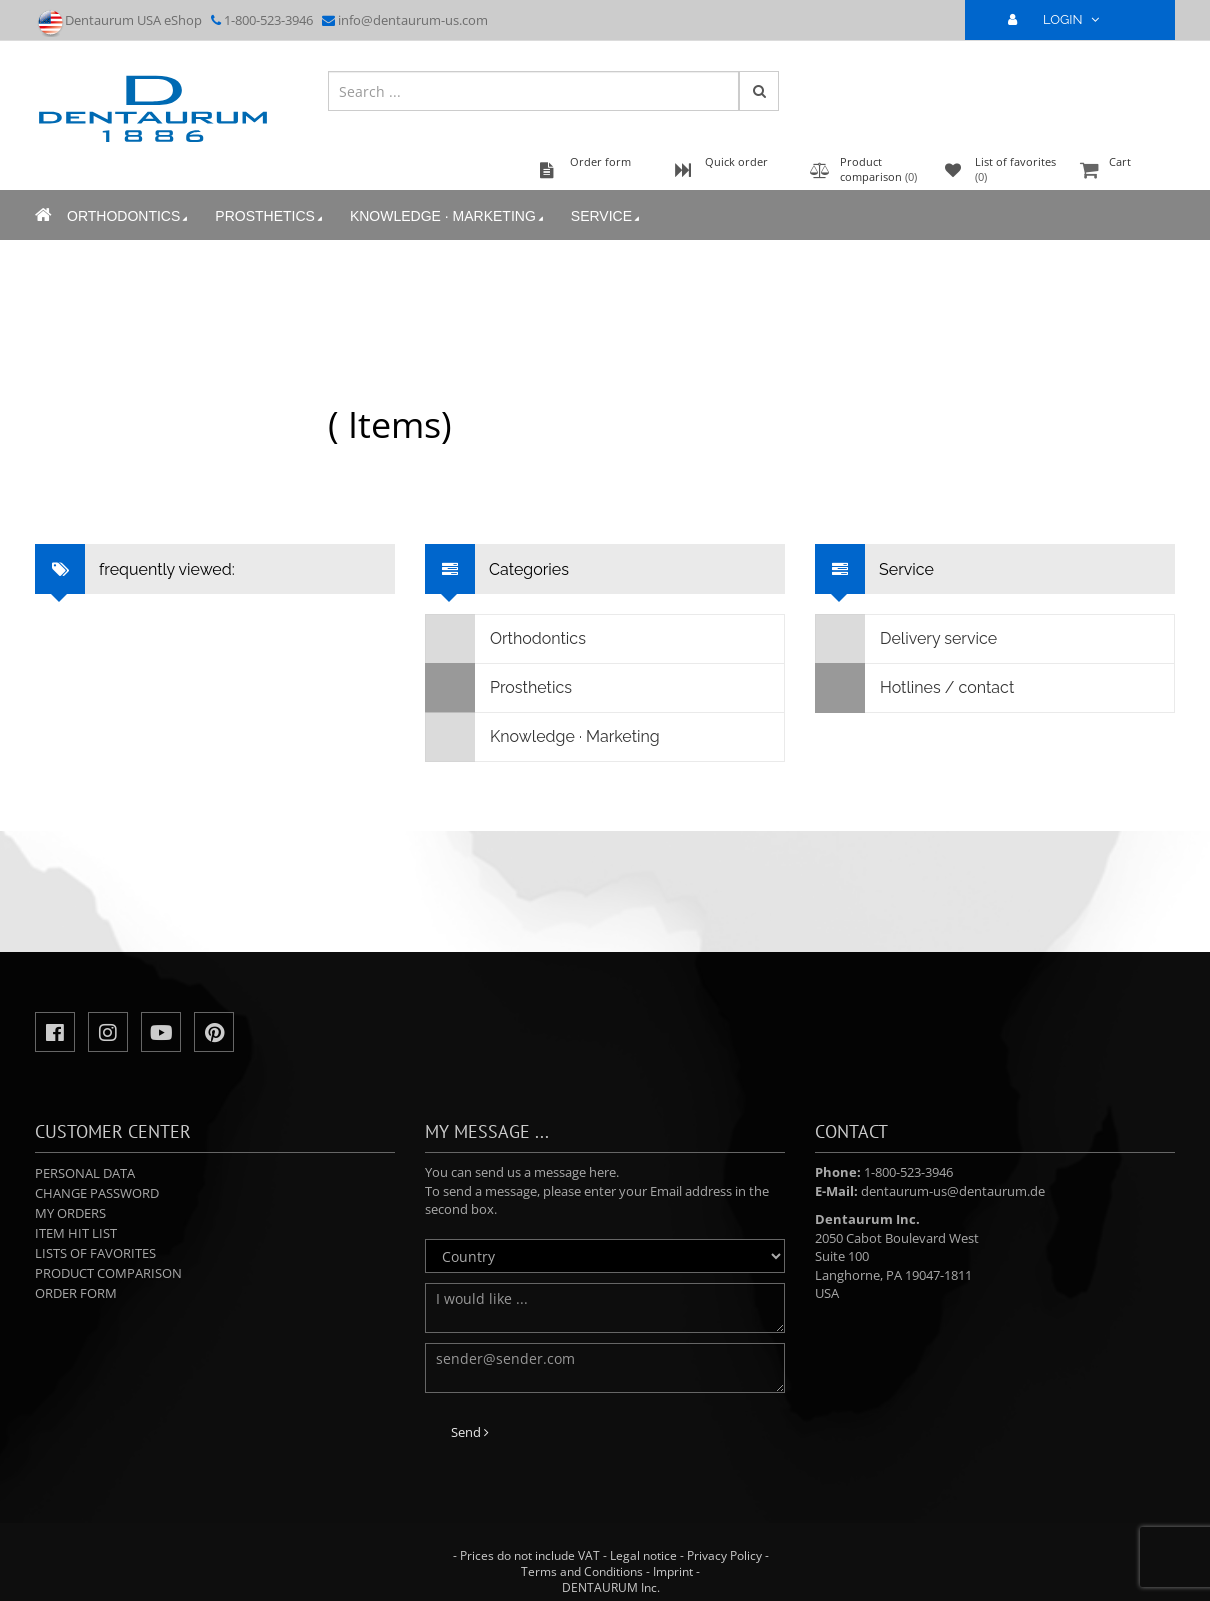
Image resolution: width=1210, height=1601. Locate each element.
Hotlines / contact (915, 688)
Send (470, 1432)
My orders (70, 1213)
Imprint (673, 1571)
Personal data (85, 1173)
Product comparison (108, 1273)
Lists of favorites (95, 1253)
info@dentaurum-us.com (413, 20)
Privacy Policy (724, 1555)
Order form (76, 1293)
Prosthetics (270, 216)
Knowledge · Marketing (448, 216)
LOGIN (1062, 19)
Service (607, 216)
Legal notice (643, 1555)
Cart (1125, 171)
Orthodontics (129, 216)
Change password (97, 1193)
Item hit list (76, 1233)
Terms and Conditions (582, 1571)
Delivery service (906, 639)
